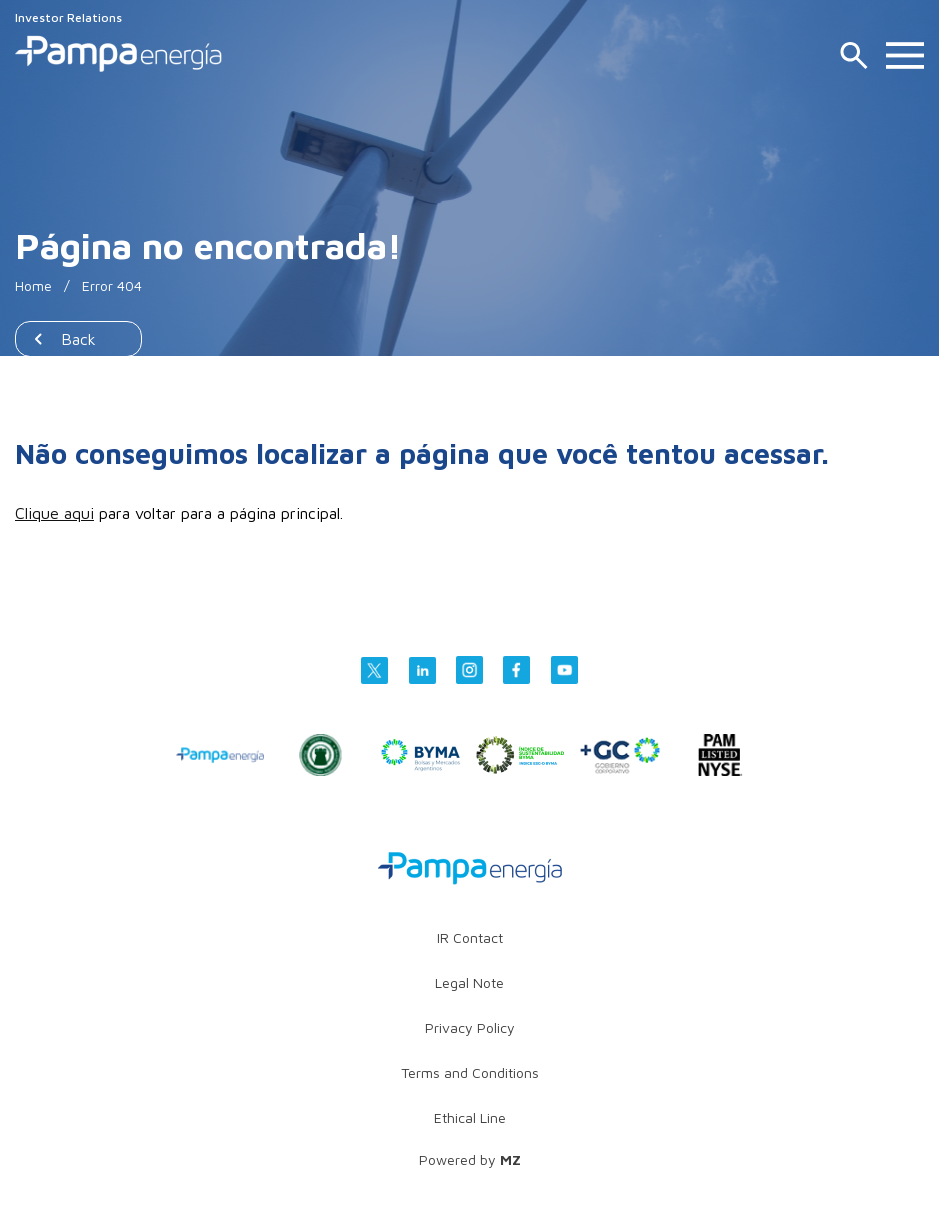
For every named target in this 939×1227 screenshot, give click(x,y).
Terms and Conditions (470, 1072)
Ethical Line (470, 1117)
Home (33, 285)
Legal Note (469, 982)
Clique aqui (54, 513)
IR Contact (470, 937)
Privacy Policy (470, 1027)
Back (78, 339)
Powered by (470, 1159)
